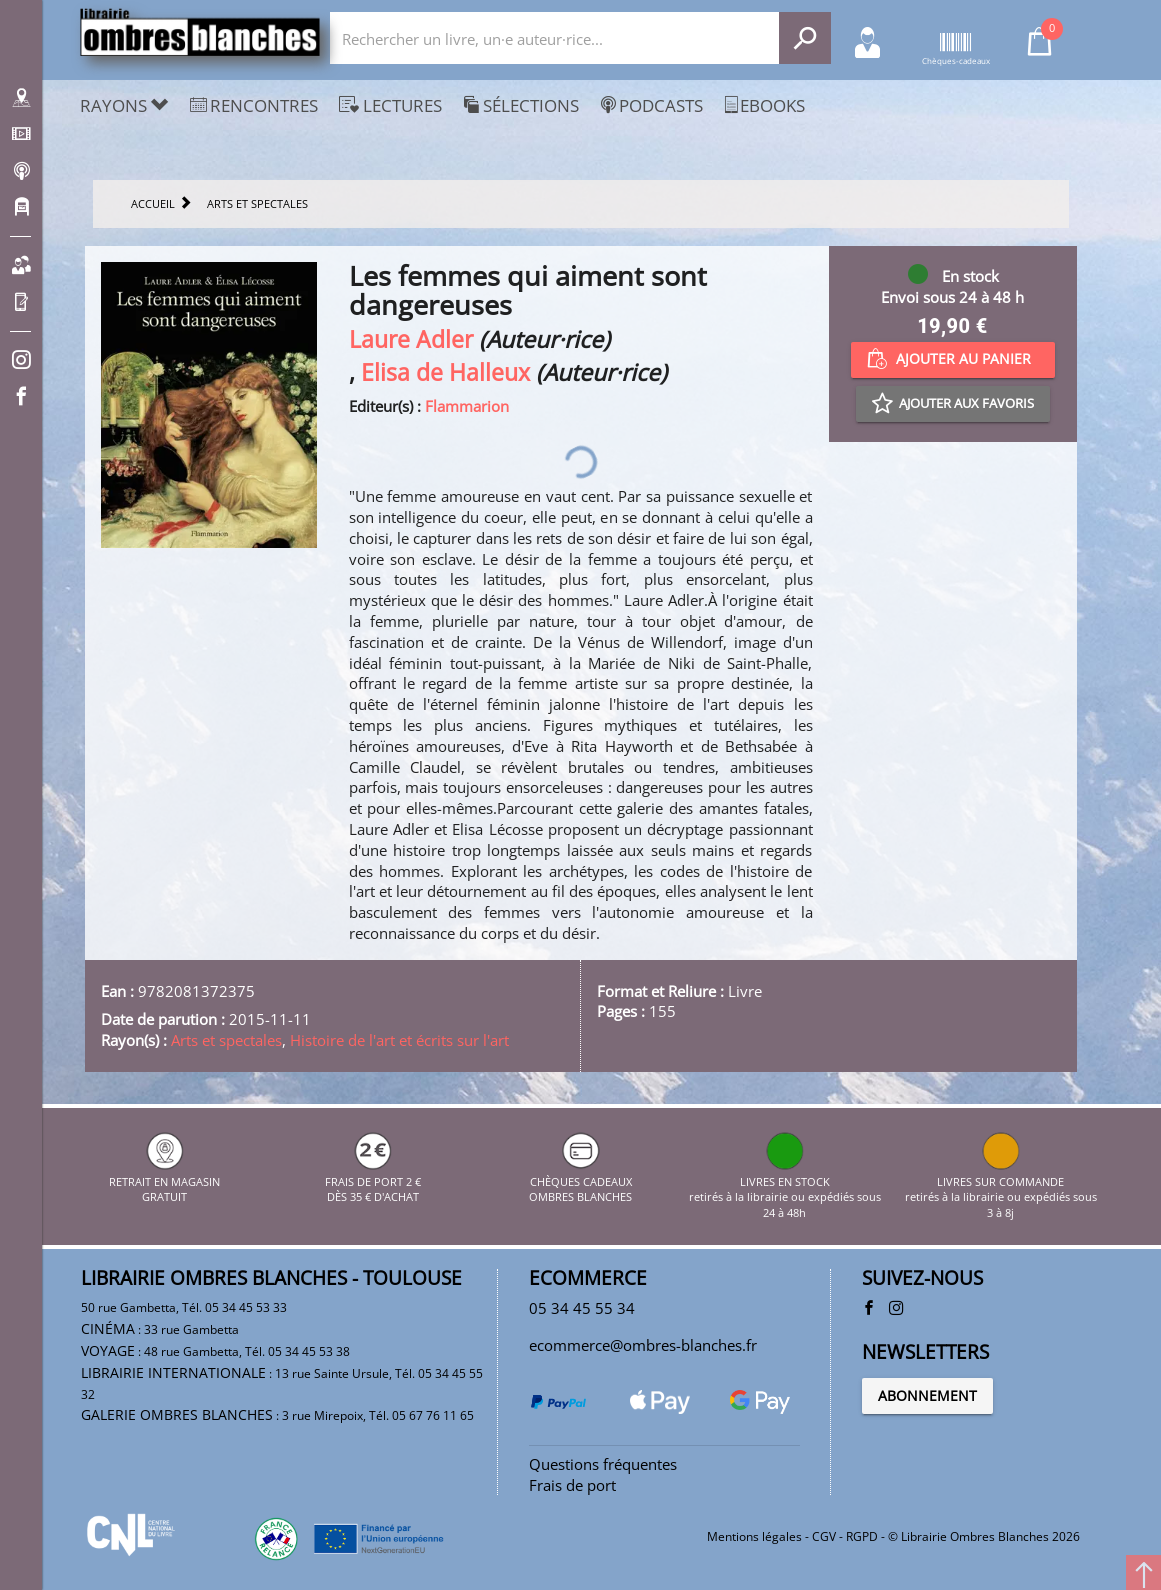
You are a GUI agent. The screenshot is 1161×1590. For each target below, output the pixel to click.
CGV (824, 1536)
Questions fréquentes (603, 1464)
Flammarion (467, 406)
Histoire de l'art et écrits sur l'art (399, 1040)
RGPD (862, 1536)
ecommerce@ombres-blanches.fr (643, 1345)
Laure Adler (411, 339)
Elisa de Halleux (445, 372)
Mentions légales (754, 1536)
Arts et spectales (226, 1040)
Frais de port (572, 1485)
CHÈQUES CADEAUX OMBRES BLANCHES (580, 1181)
